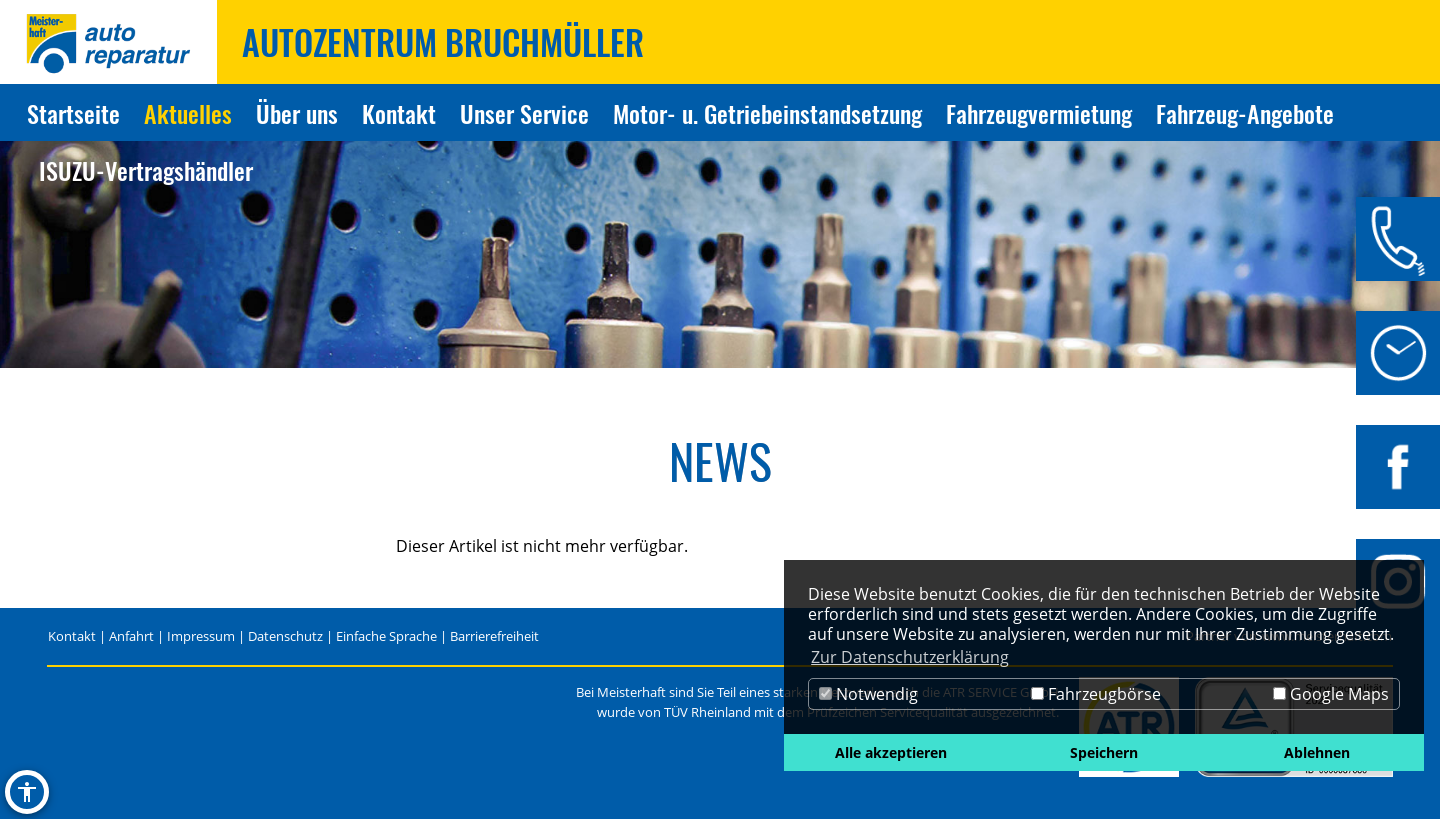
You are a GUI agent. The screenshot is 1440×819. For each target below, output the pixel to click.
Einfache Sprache (386, 636)
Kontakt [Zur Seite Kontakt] (399, 113)
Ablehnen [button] (1317, 752)
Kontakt (72, 636)
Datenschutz (285, 636)
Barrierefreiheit (494, 636)
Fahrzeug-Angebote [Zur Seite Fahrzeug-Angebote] (1245, 113)
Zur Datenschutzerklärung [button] (910, 657)
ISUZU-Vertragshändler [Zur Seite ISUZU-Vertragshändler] (146, 170)
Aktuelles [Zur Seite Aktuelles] (188, 113)
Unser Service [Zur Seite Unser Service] (524, 113)
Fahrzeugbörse (1096, 694)
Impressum (201, 636)
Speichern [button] (1104, 752)
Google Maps (1331, 694)
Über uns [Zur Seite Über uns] (297, 113)
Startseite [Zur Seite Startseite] (73, 113)
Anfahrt (131, 636)
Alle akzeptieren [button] (891, 752)
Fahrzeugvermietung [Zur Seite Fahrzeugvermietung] (1039, 113)
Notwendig (868, 694)
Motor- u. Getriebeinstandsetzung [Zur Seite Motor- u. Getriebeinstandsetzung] (767, 113)
